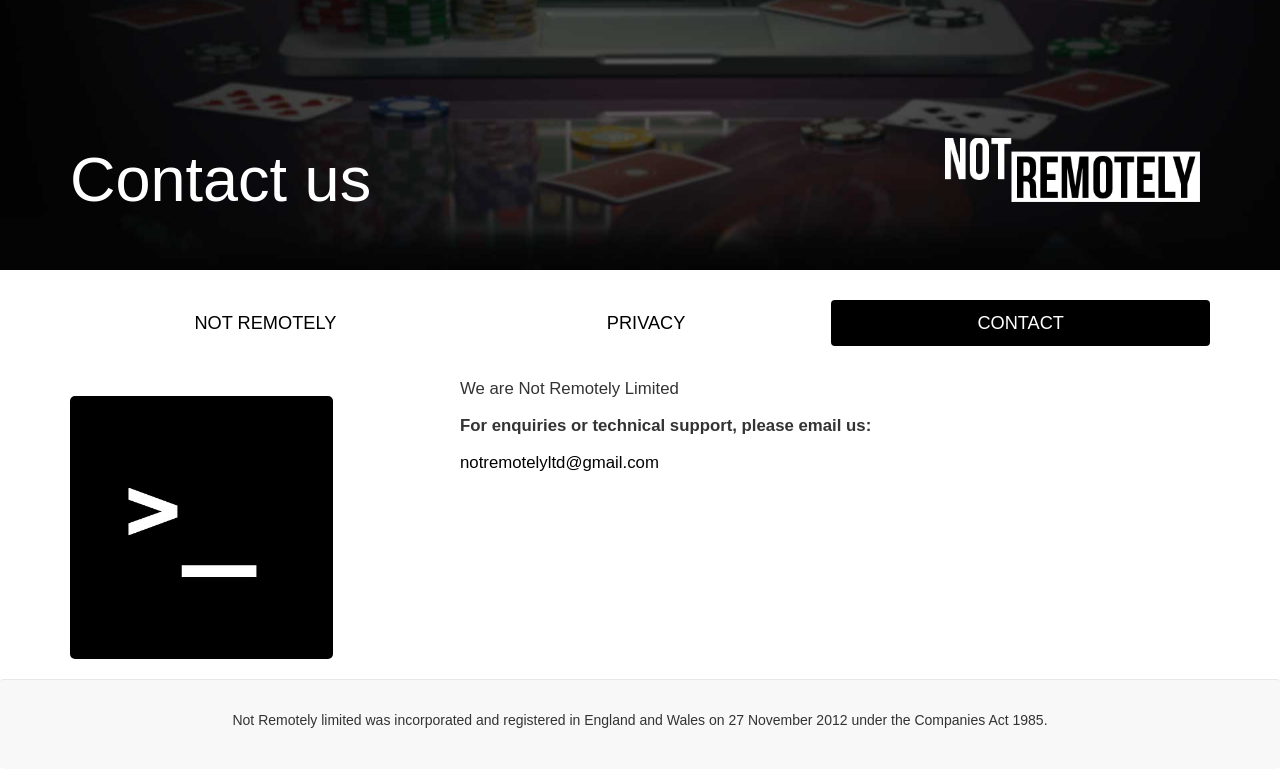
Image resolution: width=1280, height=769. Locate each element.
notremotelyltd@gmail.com (559, 462)
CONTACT (1020, 323)
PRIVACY (646, 323)
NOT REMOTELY (265, 323)
